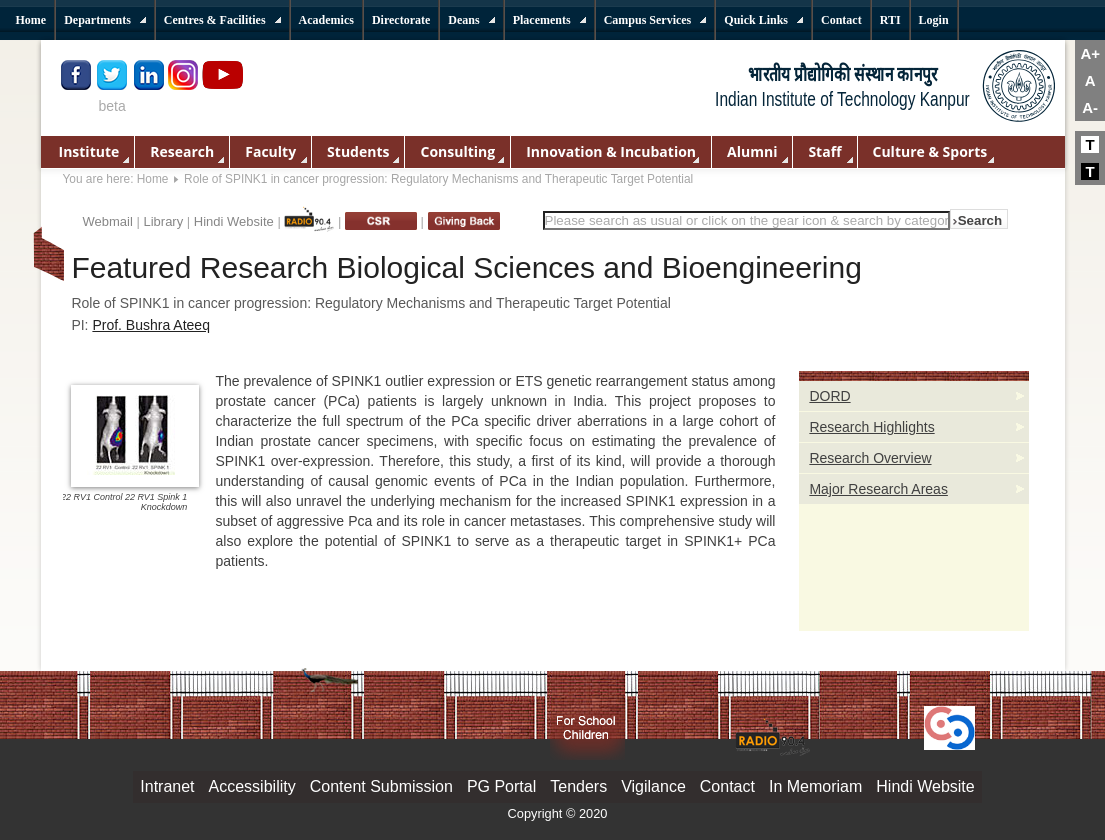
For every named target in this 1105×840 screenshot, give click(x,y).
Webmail (108, 221)
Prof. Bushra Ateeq (151, 325)
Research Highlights (871, 427)
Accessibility (252, 786)
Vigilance (653, 786)
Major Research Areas (878, 489)
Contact (727, 786)
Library (163, 221)
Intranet (167, 786)
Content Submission (381, 786)
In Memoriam (815, 786)
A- (1090, 107)
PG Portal (501, 786)
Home (153, 179)
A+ (1090, 53)
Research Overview (870, 458)
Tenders (578, 786)
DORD (829, 396)
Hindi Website (234, 221)
